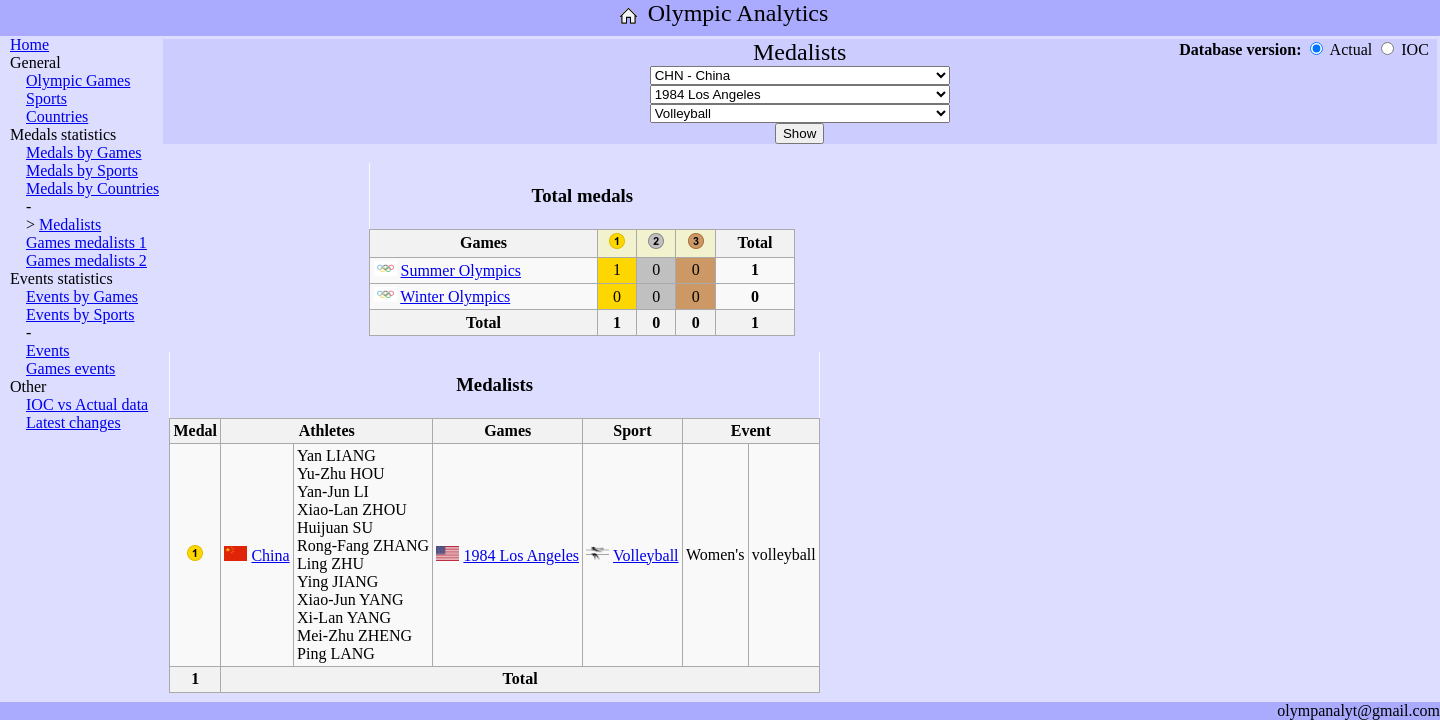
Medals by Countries (92, 188)
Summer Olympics (461, 270)
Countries (57, 116)
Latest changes (73, 422)
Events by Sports (80, 314)
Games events (70, 368)
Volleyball (645, 555)
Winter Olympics (455, 296)
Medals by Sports (82, 170)
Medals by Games (84, 152)
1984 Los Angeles (521, 555)
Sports (46, 98)
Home (29, 44)
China (270, 555)
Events (48, 350)
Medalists (70, 224)
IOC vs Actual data (87, 404)
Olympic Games (78, 80)
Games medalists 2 (86, 260)
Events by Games (82, 296)
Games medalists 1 (86, 242)
